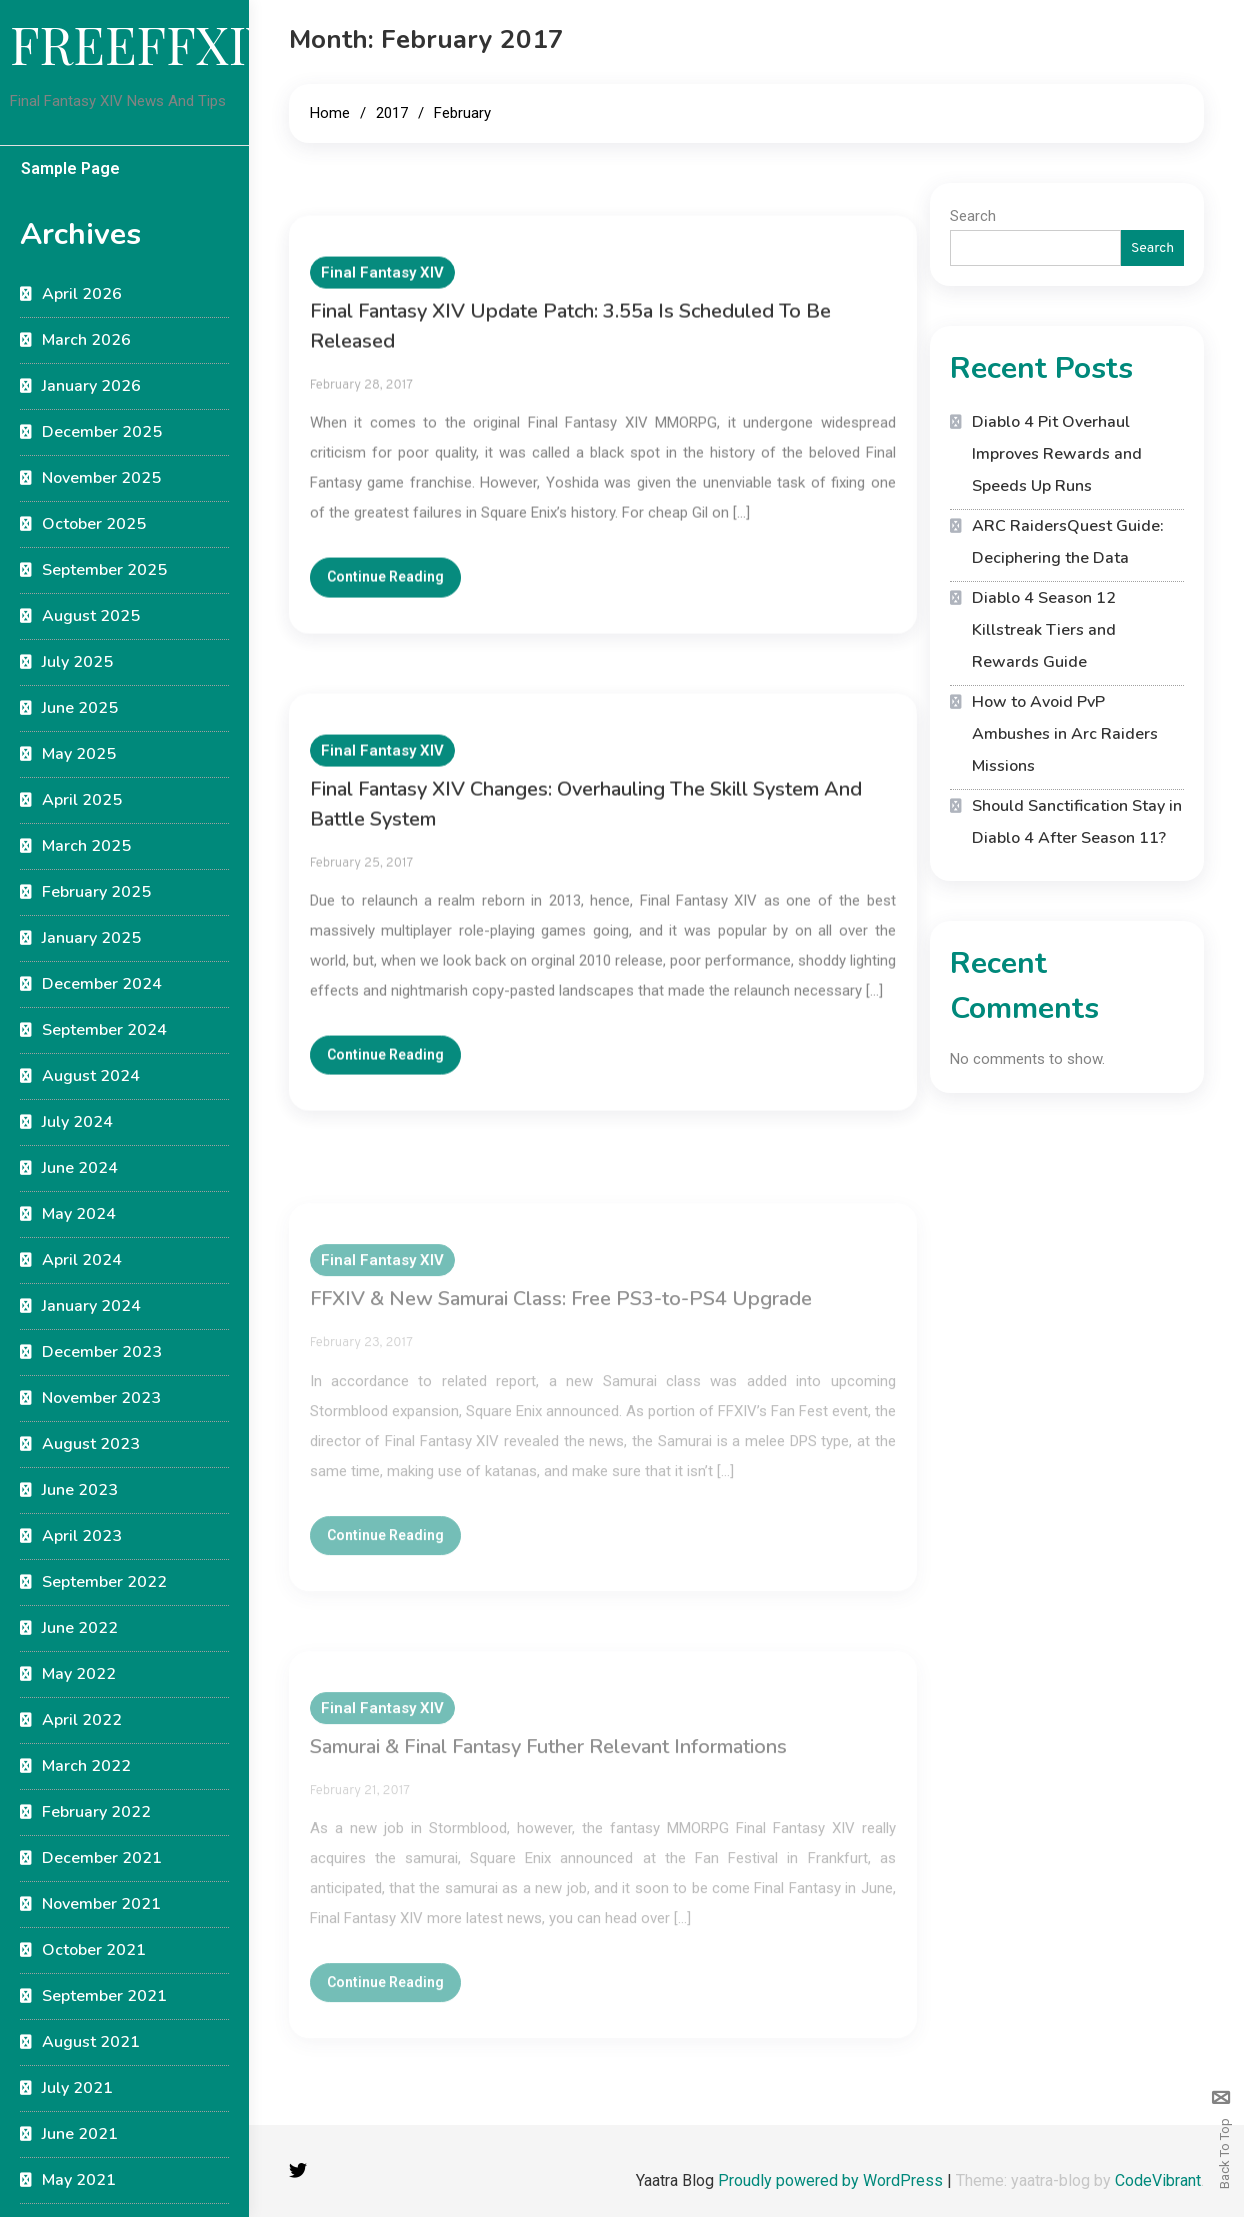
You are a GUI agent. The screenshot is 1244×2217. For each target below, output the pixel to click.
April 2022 (82, 1720)
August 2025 (91, 616)
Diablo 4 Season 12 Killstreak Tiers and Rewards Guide (1044, 630)
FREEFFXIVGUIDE (223, 43)
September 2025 (104, 570)
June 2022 (80, 1628)
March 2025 (86, 846)
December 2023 (102, 1352)
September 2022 (104, 1582)
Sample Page (70, 168)
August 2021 (91, 2042)
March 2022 (86, 1766)
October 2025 (94, 524)
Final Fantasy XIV (382, 287)
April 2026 (82, 294)
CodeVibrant (1158, 2180)
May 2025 (79, 754)
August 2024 (91, 1076)
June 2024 (80, 1168)
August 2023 (91, 1444)
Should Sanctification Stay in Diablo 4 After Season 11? (1077, 822)
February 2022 (96, 1812)
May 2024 (79, 1214)
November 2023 (101, 1398)
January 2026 (91, 386)
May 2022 (79, 1674)
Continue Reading (385, 591)
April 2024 (82, 1260)
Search (973, 216)
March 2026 (86, 340)
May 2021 (79, 2180)
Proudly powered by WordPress (832, 2180)
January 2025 (91, 938)
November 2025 (101, 478)
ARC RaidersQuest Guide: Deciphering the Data (1068, 542)
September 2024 (104, 1030)
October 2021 (94, 1950)
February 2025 (96, 892)
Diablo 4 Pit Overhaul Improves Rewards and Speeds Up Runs (1057, 454)
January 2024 (91, 1306)
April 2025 (82, 800)
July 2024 (77, 1122)
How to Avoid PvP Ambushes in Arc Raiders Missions (1065, 734)
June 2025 (80, 708)
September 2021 (104, 1996)
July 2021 (77, 2088)
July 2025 (77, 662)
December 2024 (102, 984)
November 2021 (101, 1904)
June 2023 (80, 1490)
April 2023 (82, 1536)
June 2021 (80, 2134)
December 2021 (102, 1858)
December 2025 (102, 432)
